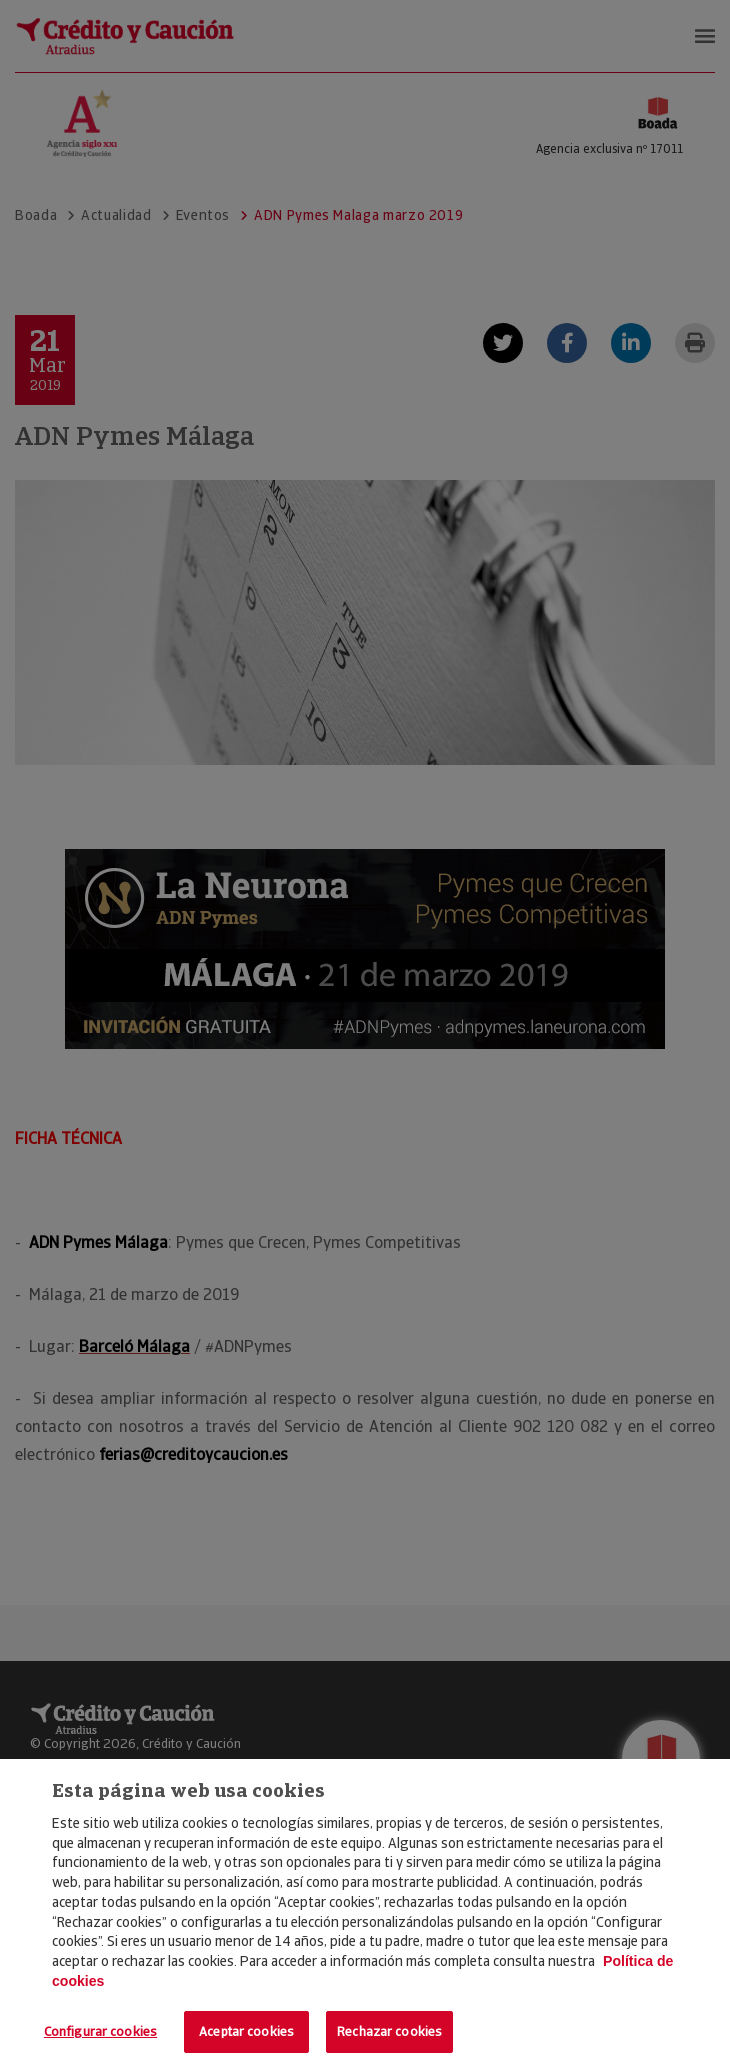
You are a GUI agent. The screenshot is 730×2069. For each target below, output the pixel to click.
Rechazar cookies (389, 2031)
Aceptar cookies (246, 2031)
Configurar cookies (100, 2031)
